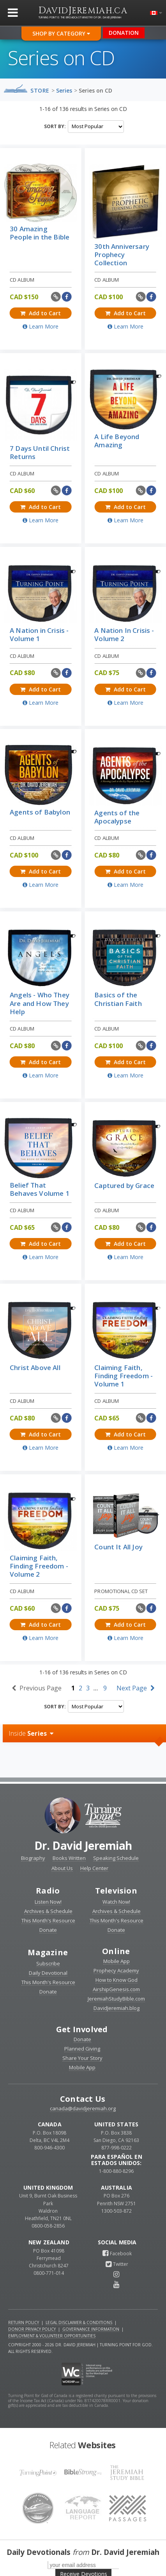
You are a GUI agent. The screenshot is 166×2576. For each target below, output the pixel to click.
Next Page (136, 1688)
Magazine (48, 1952)
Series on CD (95, 90)
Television (116, 1890)
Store (39, 90)
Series (64, 90)
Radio (48, 1890)
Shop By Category (61, 33)
